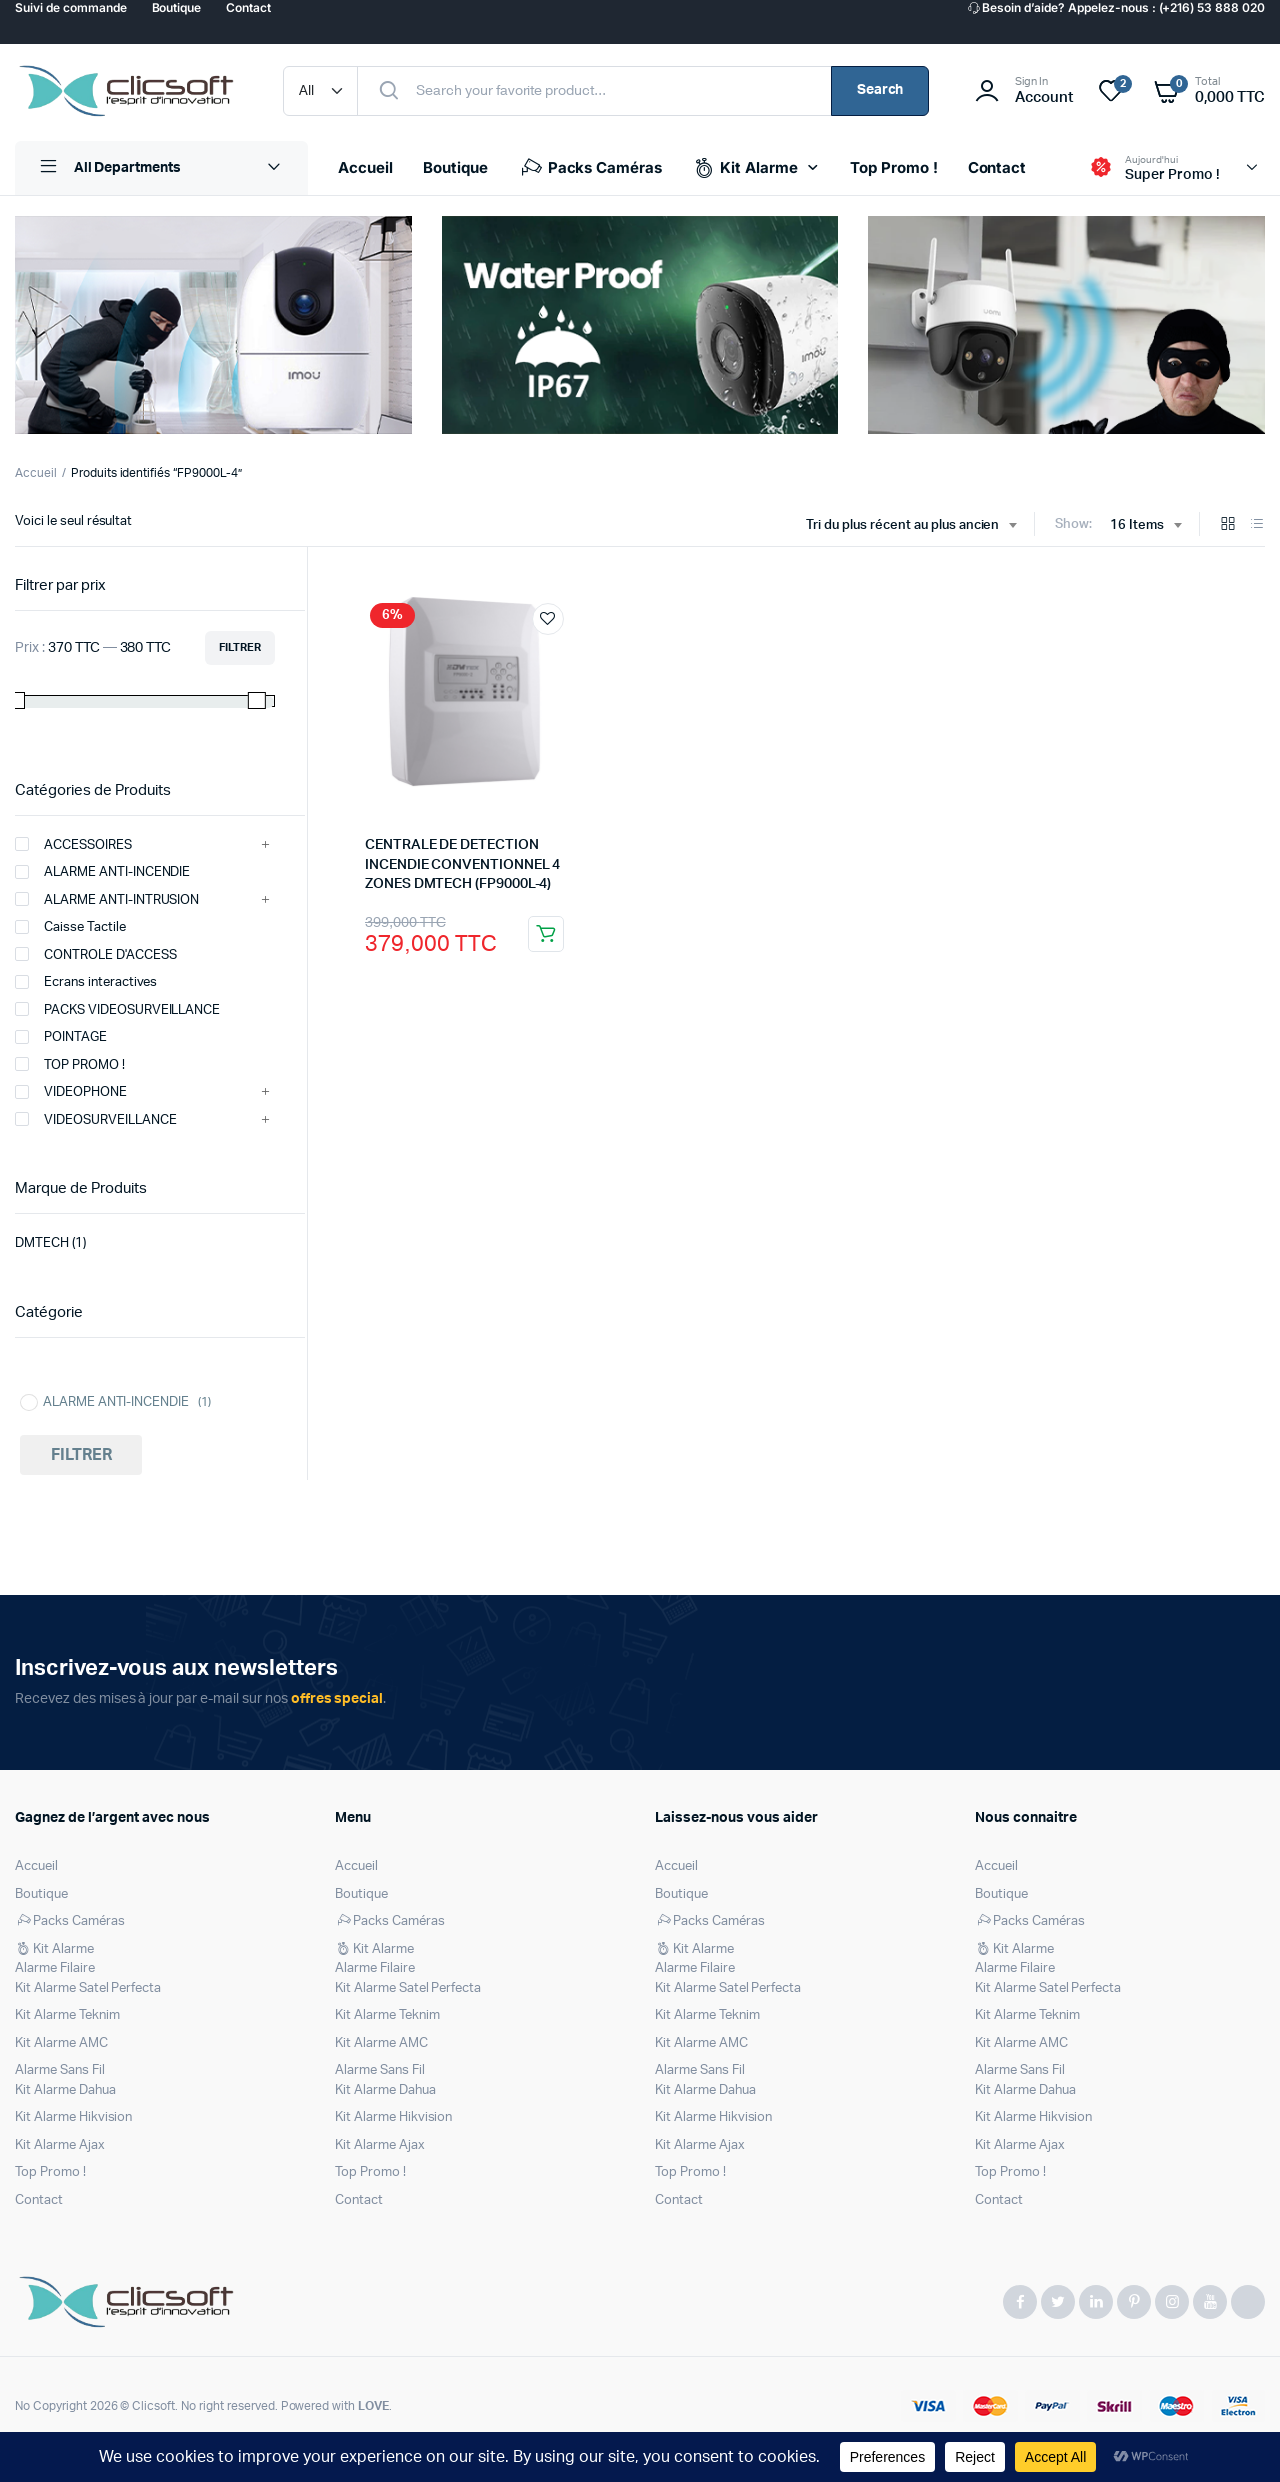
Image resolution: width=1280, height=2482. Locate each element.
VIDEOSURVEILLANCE (96, 1119)
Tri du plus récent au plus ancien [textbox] (902, 525)
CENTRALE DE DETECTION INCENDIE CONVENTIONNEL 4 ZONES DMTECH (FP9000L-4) (462, 864)
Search (880, 90)
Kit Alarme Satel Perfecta (88, 1988)
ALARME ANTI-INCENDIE (102, 872)
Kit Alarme (745, 168)
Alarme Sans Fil (60, 2070)
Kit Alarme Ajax (60, 2145)
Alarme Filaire (55, 1968)
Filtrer (240, 647)
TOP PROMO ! (70, 1064)
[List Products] (1257, 525)
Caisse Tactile (70, 927)
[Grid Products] (1228, 525)
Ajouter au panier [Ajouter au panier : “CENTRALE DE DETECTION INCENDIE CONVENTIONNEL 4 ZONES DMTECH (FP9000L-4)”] (546, 934)
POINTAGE (61, 1037)
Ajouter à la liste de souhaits (548, 619)
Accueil (365, 167)
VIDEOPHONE (71, 1092)
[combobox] (911, 526)
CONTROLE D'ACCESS (96, 954)
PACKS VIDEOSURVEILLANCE (117, 1009)
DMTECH (42, 1243)
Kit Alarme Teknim (67, 2015)
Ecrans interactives (86, 982)
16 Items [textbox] (1137, 525)
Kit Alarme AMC (61, 2043)
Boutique (455, 167)
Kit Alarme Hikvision (73, 2117)
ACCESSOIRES (73, 844)
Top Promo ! (894, 167)
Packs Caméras (590, 168)
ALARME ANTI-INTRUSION (107, 899)
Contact (997, 167)
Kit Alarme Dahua (65, 2090)
